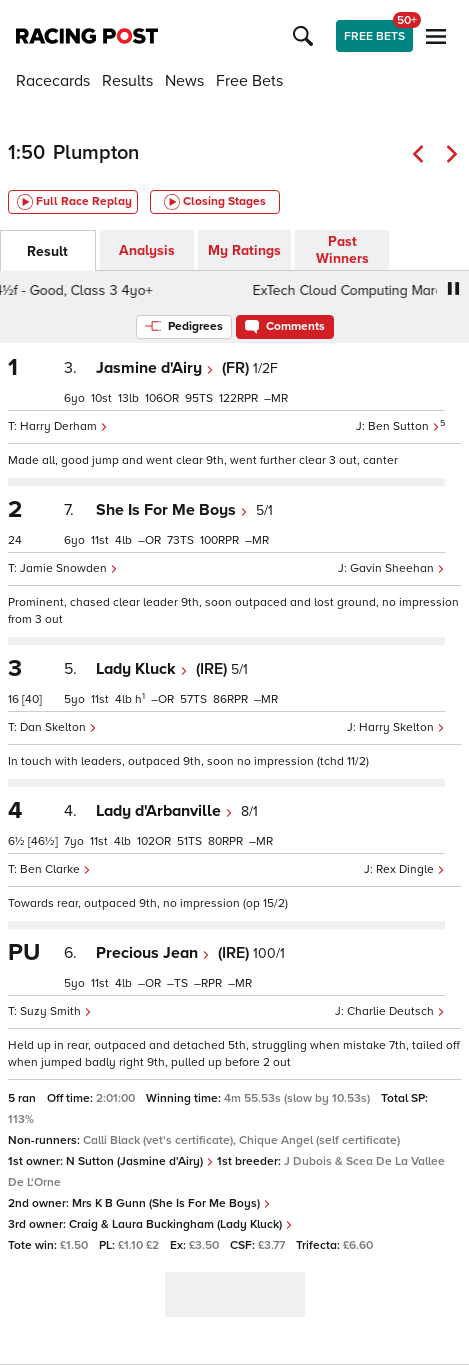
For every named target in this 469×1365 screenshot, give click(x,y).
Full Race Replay (74, 202)
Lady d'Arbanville (164, 811)
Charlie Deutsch (396, 1011)
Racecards (53, 81)
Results (127, 81)
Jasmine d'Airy (155, 368)
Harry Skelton (402, 727)
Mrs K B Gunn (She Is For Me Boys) (171, 1203)
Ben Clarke (55, 869)
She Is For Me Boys (172, 510)
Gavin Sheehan (397, 568)
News (184, 81)
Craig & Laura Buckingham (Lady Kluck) (181, 1224)
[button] (306, 36)
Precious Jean (153, 953)
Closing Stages (215, 202)
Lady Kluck (142, 669)
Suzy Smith (56, 1011)
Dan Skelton (58, 727)
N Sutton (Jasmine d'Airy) (140, 1161)
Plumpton (96, 153)
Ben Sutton (404, 426)
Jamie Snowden (69, 568)
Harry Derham (64, 426)
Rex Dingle (410, 869)
